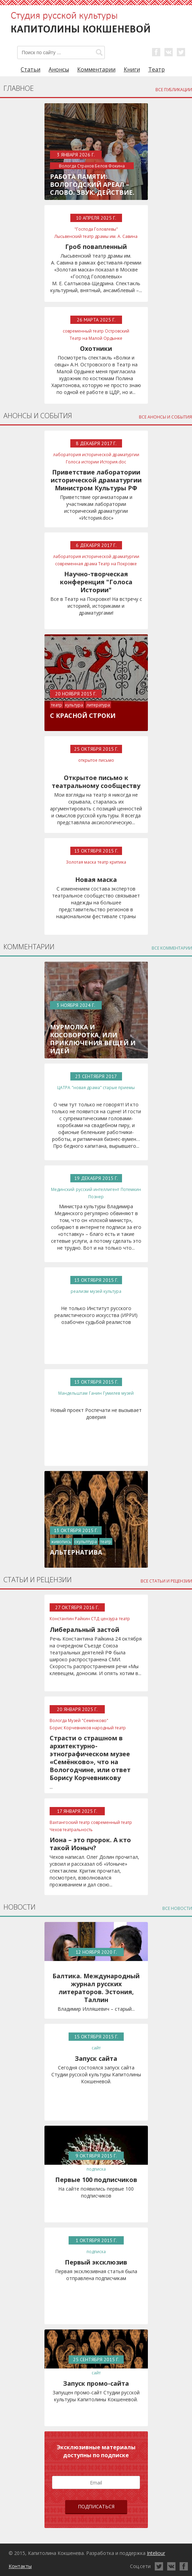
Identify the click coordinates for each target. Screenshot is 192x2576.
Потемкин (131, 1189)
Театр (156, 69)
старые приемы (119, 1087)
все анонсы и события (165, 417)
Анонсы (59, 69)
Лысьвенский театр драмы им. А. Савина (96, 236)
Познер (96, 1197)
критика (118, 862)
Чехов (56, 1830)
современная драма (76, 564)
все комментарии (172, 948)
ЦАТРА (63, 1087)
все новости (177, 1908)
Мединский (62, 1189)
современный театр (83, 331)
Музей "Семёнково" (88, 1720)
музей (96, 1291)
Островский (117, 331)
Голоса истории (82, 462)
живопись (61, 1542)
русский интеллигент (97, 1189)
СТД (95, 1619)
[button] (99, 52)
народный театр (109, 1728)
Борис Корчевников (70, 1728)
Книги (132, 69)
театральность (78, 1830)
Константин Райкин (70, 1619)
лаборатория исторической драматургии (96, 455)
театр (56, 705)
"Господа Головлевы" (96, 229)
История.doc (113, 462)
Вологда (58, 1720)
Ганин (95, 1393)
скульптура (85, 1542)
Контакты (20, 2566)
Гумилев (111, 1393)
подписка (96, 2169)
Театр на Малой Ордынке (96, 338)
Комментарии (96, 69)
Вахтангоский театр (70, 1822)
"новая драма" (87, 1087)
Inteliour (156, 2553)
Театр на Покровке (117, 564)
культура (74, 705)
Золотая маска (81, 862)
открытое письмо (96, 760)
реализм (80, 1291)
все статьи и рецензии (166, 1581)
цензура (109, 1619)
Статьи (30, 69)
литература (98, 705)
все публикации (173, 90)
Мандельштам (73, 1393)
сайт (96, 2048)
